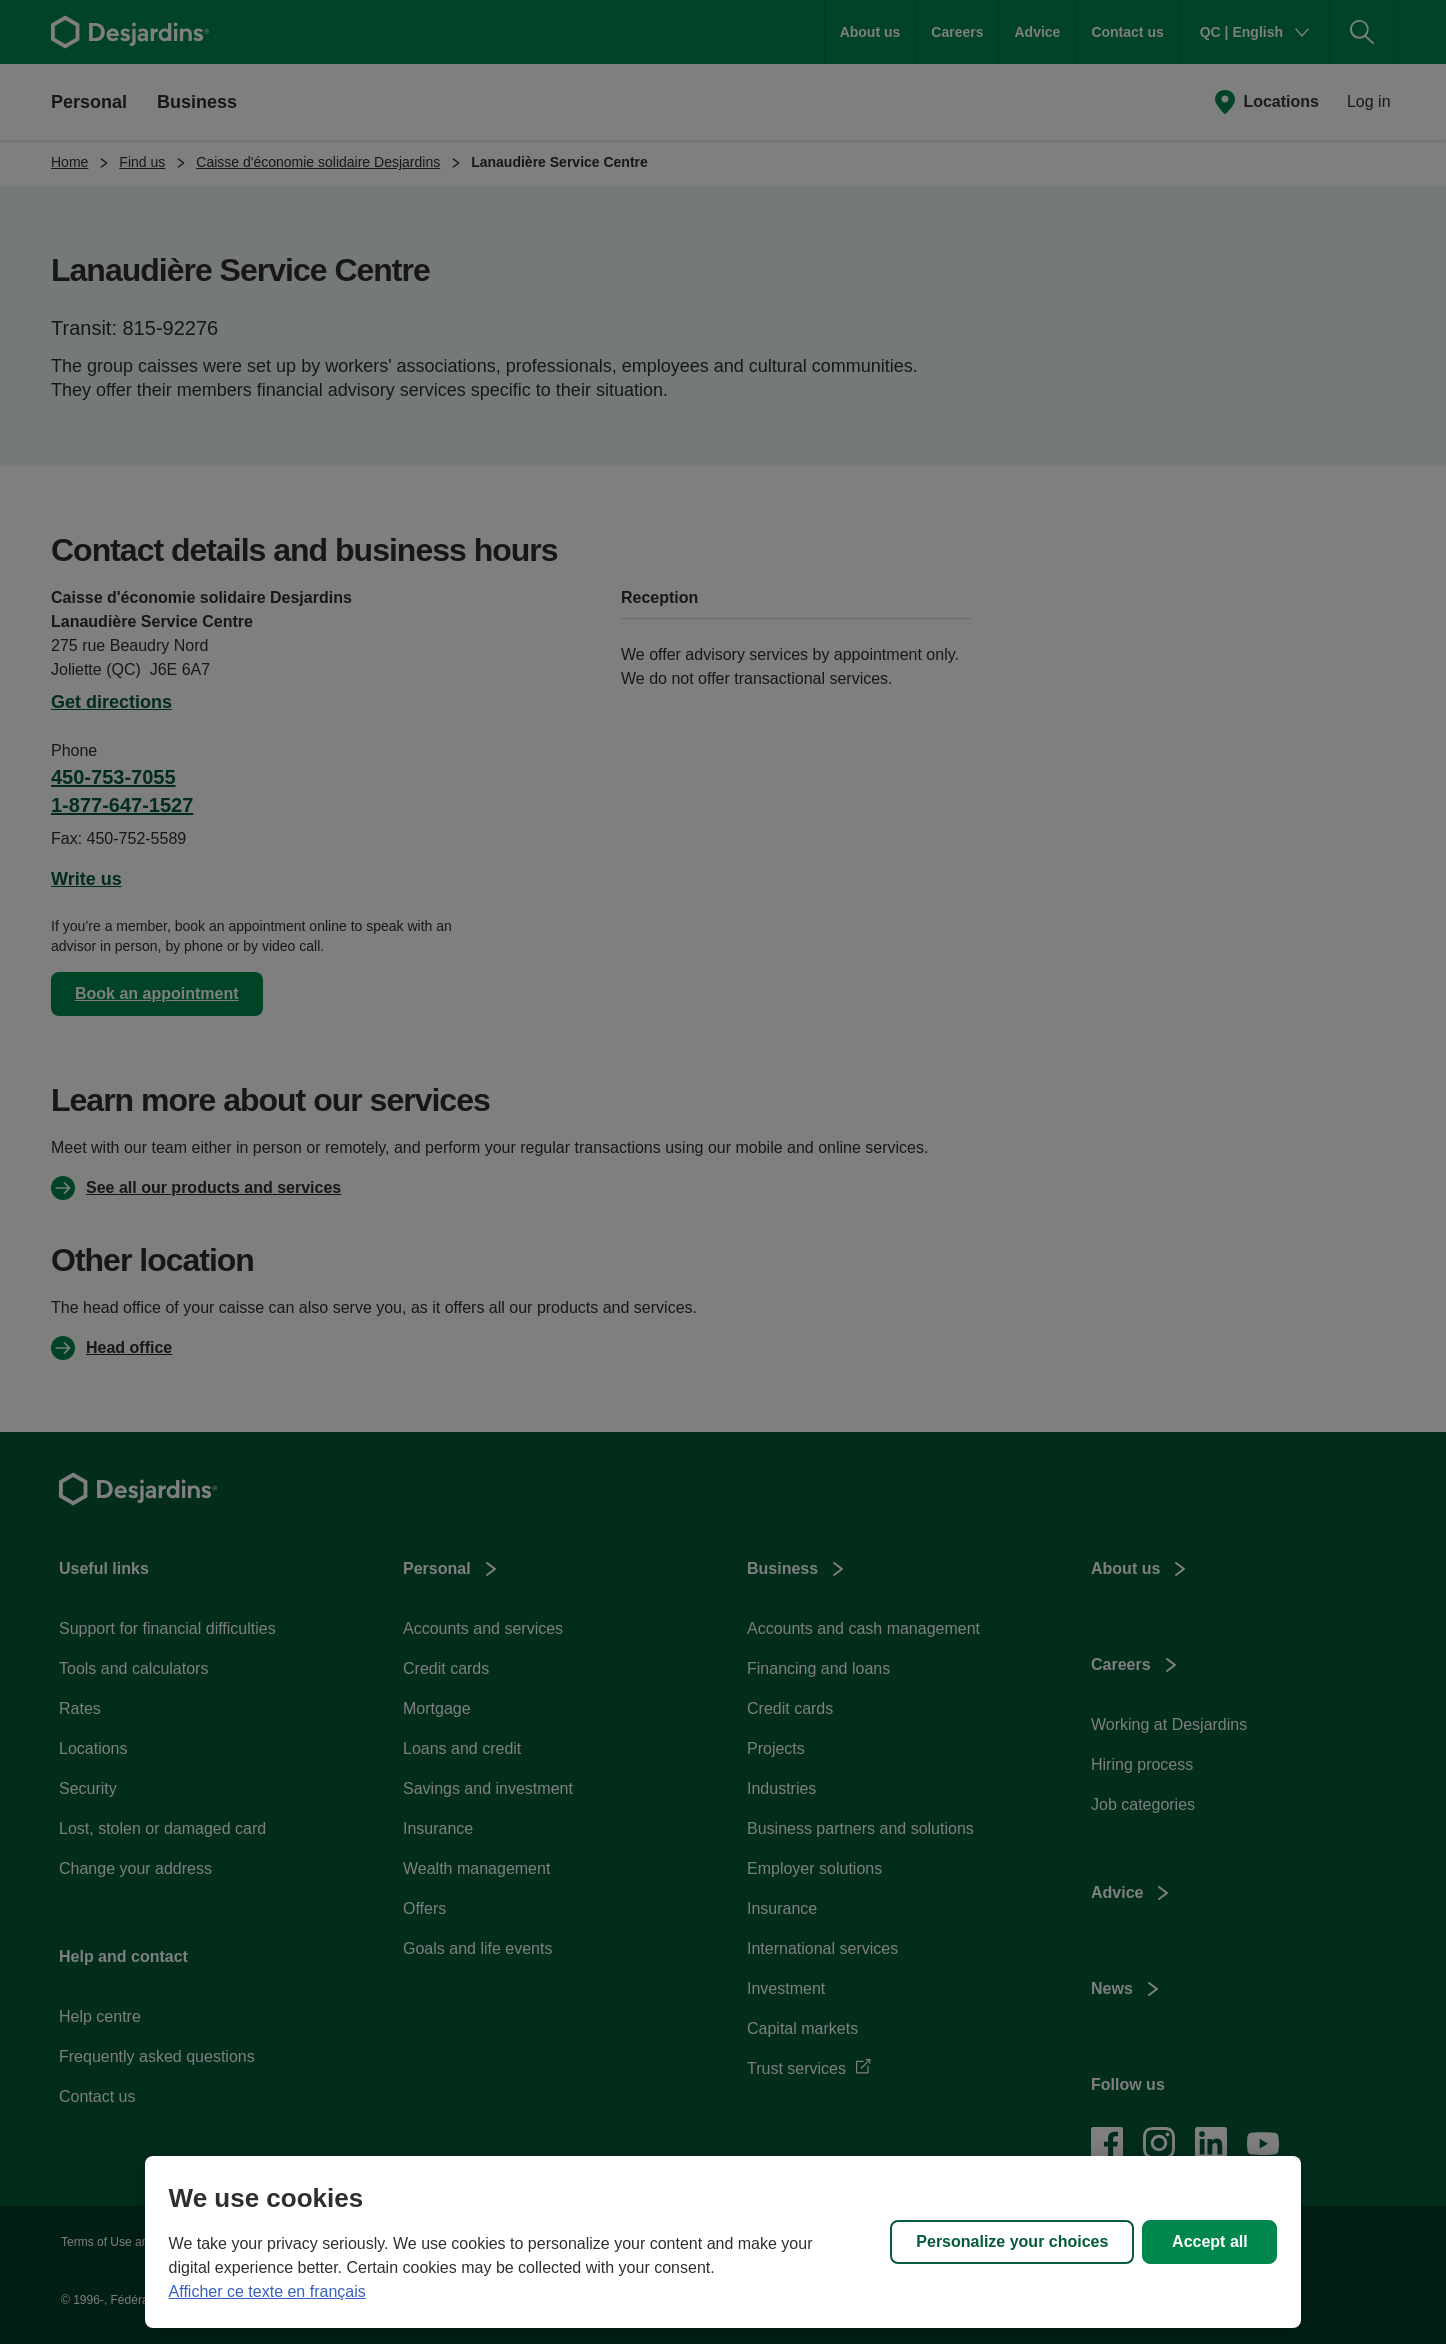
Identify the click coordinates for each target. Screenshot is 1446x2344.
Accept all (1210, 2241)
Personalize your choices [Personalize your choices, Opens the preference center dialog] (1012, 2241)
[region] (723, 2242)
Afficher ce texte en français (267, 2291)
